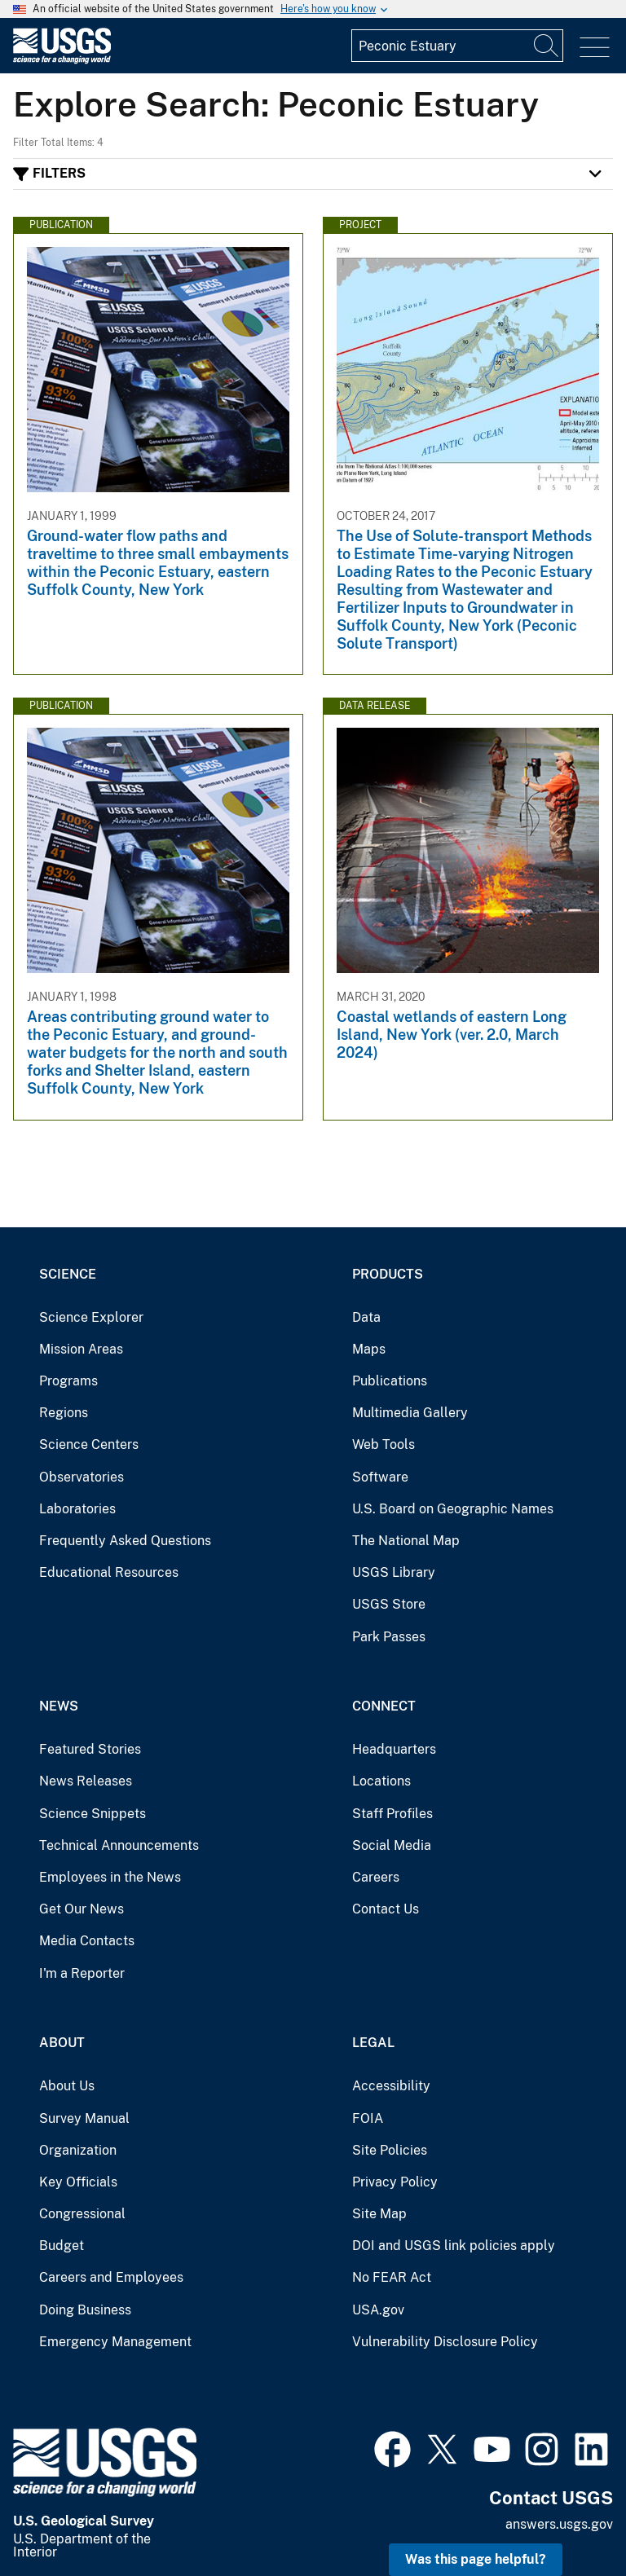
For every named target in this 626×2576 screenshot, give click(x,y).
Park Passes (388, 1637)
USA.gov (378, 2310)
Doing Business (85, 2310)
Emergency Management (115, 2341)
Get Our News (81, 1909)
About (62, 2042)
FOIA (367, 2118)
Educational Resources (109, 1572)
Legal (373, 2042)
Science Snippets (92, 1813)
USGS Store (388, 1604)
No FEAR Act (391, 2277)
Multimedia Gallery (410, 1412)
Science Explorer (91, 1317)
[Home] (62, 60)
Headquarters (394, 1749)
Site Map (379, 2214)
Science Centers (89, 1444)
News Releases (85, 1781)
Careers (375, 1877)
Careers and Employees (111, 2277)
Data (366, 1317)
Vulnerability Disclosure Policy (445, 2341)
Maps (369, 1349)
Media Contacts (86, 1941)
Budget (61, 2245)
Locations (381, 1781)
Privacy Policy (395, 2182)
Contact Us (385, 1909)
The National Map (406, 1540)
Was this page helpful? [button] (475, 2559)
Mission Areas (81, 1349)
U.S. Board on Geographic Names (452, 1509)
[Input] (457, 45)
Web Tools (383, 1444)
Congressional (82, 2214)
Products (387, 1274)
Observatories (81, 1477)
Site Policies (389, 2150)
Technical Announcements (119, 1845)
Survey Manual (84, 2118)
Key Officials (78, 2182)
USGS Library (393, 1572)
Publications (389, 1381)
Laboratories (77, 1509)
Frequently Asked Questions (125, 1540)
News (58, 1706)
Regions (63, 1412)
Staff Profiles (392, 1813)
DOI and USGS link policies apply (453, 2245)
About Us (67, 2086)
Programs (68, 1381)
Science (67, 1274)
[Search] (547, 45)
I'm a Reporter (82, 1973)
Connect (384, 1706)
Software (380, 1477)
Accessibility (391, 2086)
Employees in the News (110, 1877)
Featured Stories (90, 1749)
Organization (78, 2150)
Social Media (391, 1845)
